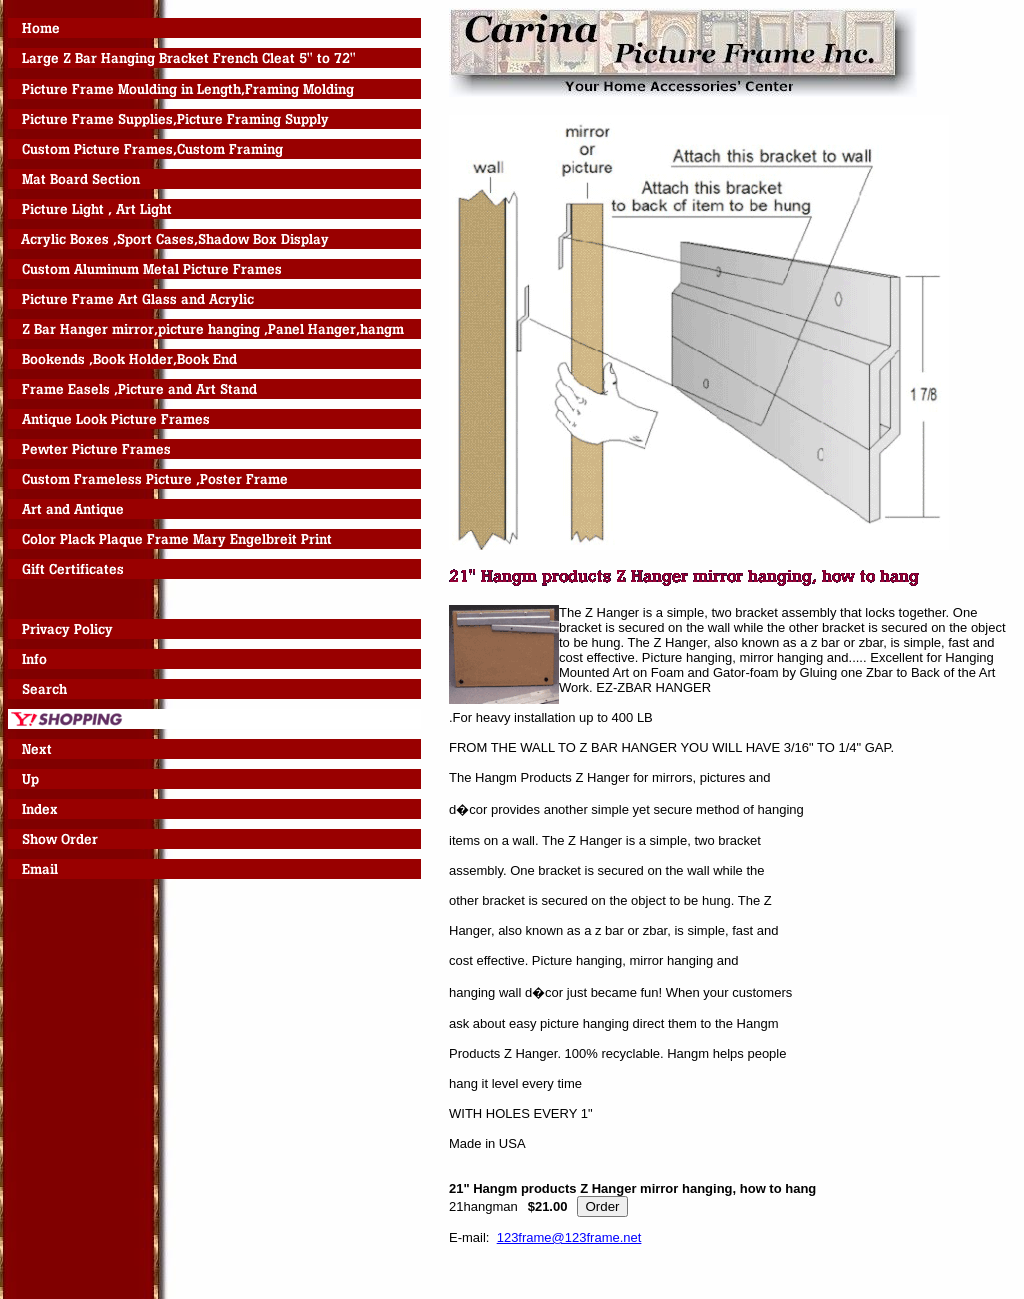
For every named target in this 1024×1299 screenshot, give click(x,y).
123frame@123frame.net (569, 1237)
